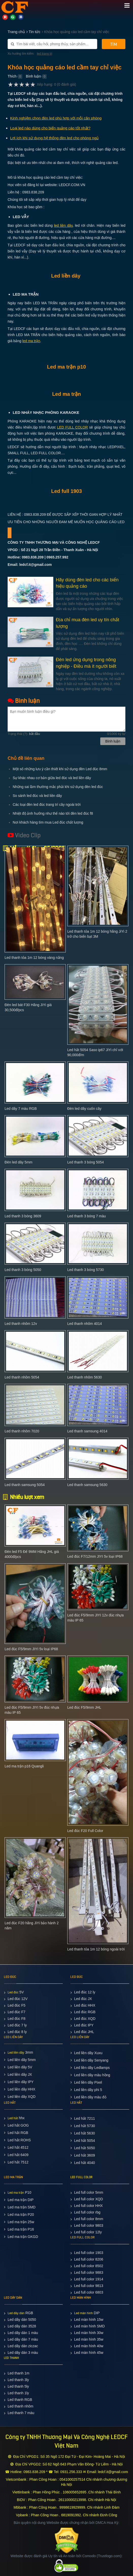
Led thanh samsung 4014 (87, 1431)
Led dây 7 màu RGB (21, 1109)
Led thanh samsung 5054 (25, 1485)
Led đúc (13, 1992)
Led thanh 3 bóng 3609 (23, 1216)
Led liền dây (16, 2052)
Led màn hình (83, 2313)
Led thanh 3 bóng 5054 (85, 1162)
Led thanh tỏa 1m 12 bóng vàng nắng (34, 958)
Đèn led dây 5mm (18, 1162)
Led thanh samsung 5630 (87, 1485)
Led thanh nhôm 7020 (22, 1431)
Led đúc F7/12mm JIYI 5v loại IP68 (95, 1556)
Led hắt (13, 2118)
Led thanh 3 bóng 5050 (23, 1270)
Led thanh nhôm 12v (21, 1324)
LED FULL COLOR (81, 2177)
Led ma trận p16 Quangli (24, 1766)
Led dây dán (16, 2313)
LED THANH (11, 2358)
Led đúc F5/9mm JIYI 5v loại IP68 (31, 1649)
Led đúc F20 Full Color (85, 1831)
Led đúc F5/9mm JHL (84, 1707)
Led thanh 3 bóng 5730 (85, 1270)
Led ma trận (16, 2192)
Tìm (113, 44)
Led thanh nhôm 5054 (22, 1377)
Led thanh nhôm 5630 (84, 1377)
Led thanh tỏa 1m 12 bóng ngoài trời (96, 1949)
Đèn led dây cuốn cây (84, 1109)
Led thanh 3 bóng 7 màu (86, 1216)
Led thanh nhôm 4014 (84, 1324)
